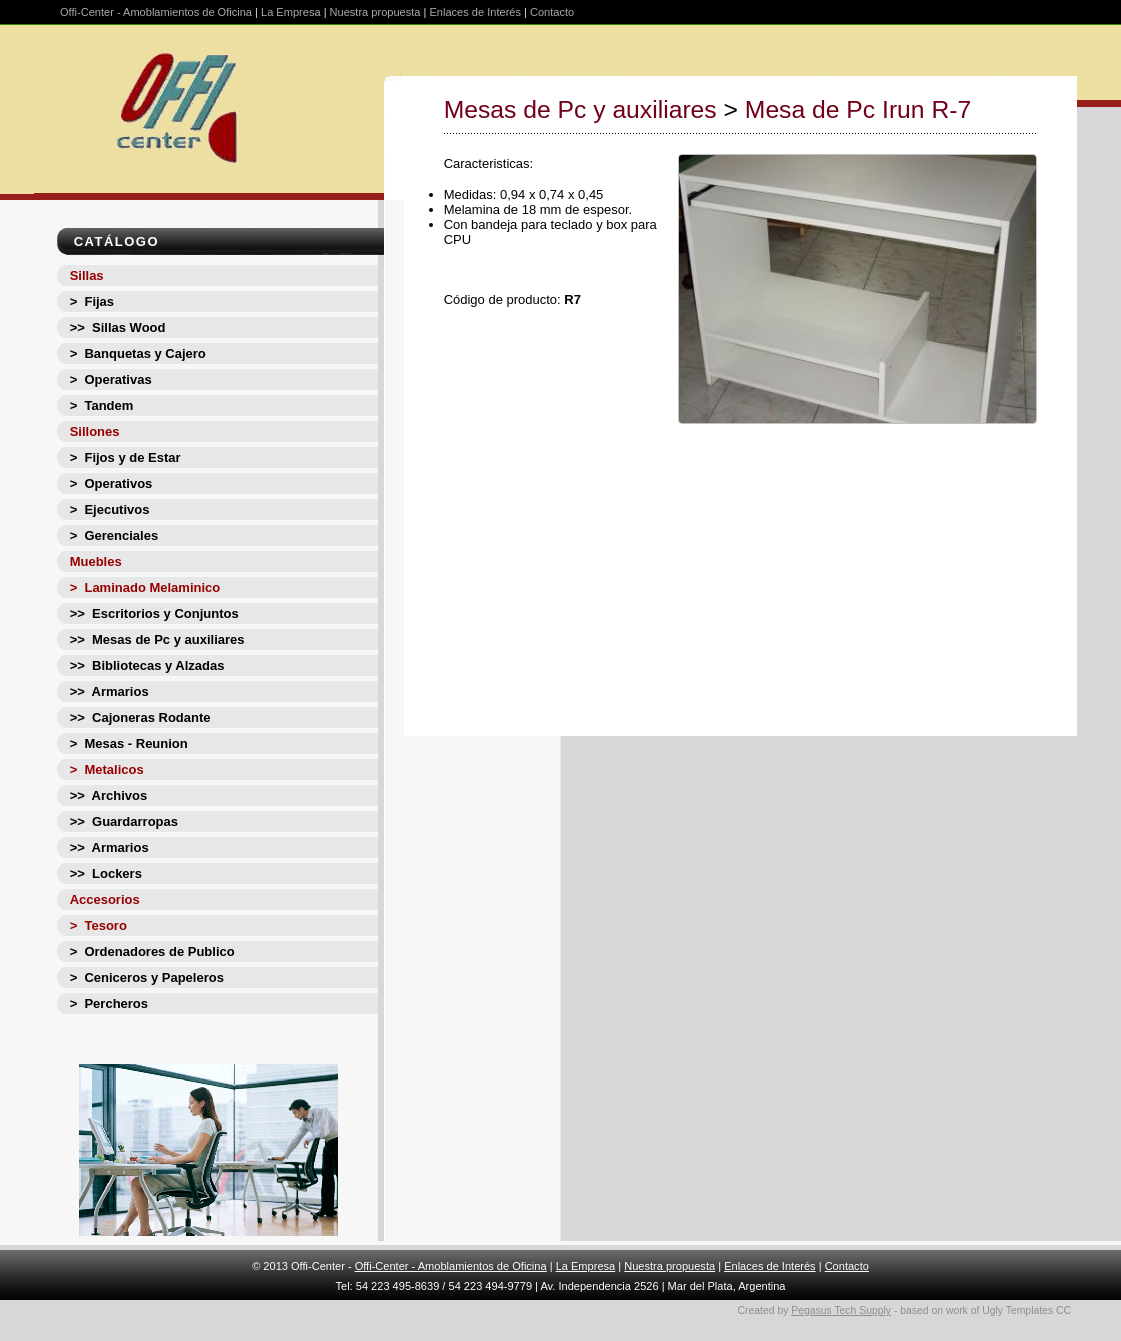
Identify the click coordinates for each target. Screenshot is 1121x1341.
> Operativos (111, 483)
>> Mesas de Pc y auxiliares (157, 639)
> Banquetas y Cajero (138, 353)
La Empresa (291, 12)
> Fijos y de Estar (125, 457)
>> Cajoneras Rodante (140, 717)
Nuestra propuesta (375, 12)
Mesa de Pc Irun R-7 (858, 109)
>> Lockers (106, 873)
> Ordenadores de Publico (152, 951)
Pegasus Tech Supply (841, 1310)
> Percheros (109, 1003)
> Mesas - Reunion (129, 743)
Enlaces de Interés (475, 12)
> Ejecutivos (110, 509)
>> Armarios (109, 691)
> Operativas (111, 379)
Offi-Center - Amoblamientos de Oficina (156, 12)
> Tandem (102, 405)
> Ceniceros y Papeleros (147, 977)
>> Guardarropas (124, 821)
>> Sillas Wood (118, 327)
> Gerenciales (114, 535)
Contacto (552, 12)
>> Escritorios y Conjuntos (154, 613)
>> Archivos (109, 795)
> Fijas (92, 301)
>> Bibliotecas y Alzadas (147, 665)
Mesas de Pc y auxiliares (580, 109)
